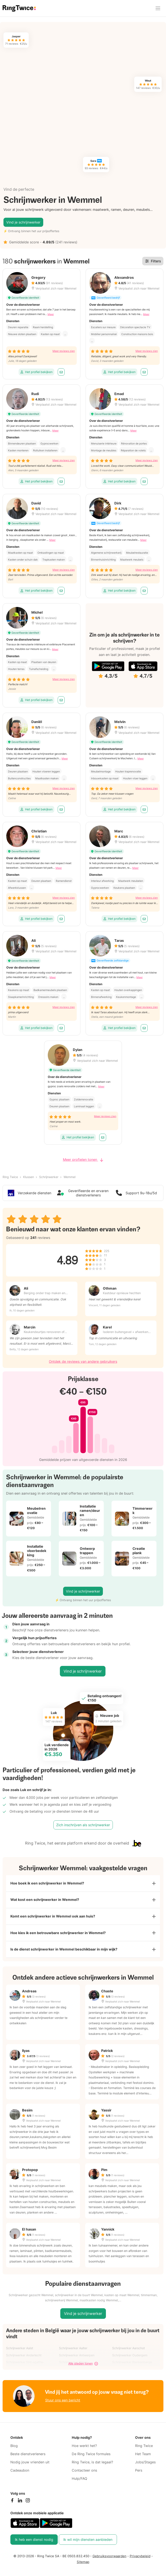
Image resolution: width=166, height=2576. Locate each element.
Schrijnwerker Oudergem (129, 2331)
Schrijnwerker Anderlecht (24, 2331)
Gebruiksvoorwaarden (109, 2532)
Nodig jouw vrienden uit (29, 2438)
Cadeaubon (19, 2447)
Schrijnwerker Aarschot (128, 2324)
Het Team (143, 2430)
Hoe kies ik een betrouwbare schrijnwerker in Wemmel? (58, 1909)
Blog (14, 2422)
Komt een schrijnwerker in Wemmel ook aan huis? (52, 1892)
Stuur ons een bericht (62, 2376)
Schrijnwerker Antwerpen (76, 2331)
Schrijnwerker (48, 1151)
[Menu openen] (157, 8)
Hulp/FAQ (79, 2455)
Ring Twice (10, 1151)
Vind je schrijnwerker (23, 196)
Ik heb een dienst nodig (34, 2516)
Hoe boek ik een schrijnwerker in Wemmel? (47, 1858)
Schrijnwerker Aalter (73, 2324)
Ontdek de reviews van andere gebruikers (83, 1336)
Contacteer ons (84, 2447)
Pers (138, 2447)
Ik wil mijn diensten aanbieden (87, 2516)
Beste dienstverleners (27, 2430)
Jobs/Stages (145, 2438)
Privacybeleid (140, 2532)
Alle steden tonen (83, 2340)
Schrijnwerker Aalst (19, 2324)
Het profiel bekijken (36, 346)
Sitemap (83, 2538)
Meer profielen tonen (83, 1134)
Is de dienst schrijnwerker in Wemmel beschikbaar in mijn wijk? (63, 1926)
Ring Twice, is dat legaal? (92, 2438)
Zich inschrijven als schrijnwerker (83, 1799)
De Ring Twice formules (91, 2430)
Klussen (28, 1151)
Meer (51, 288)
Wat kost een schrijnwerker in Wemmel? (44, 1875)
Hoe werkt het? (84, 2422)
